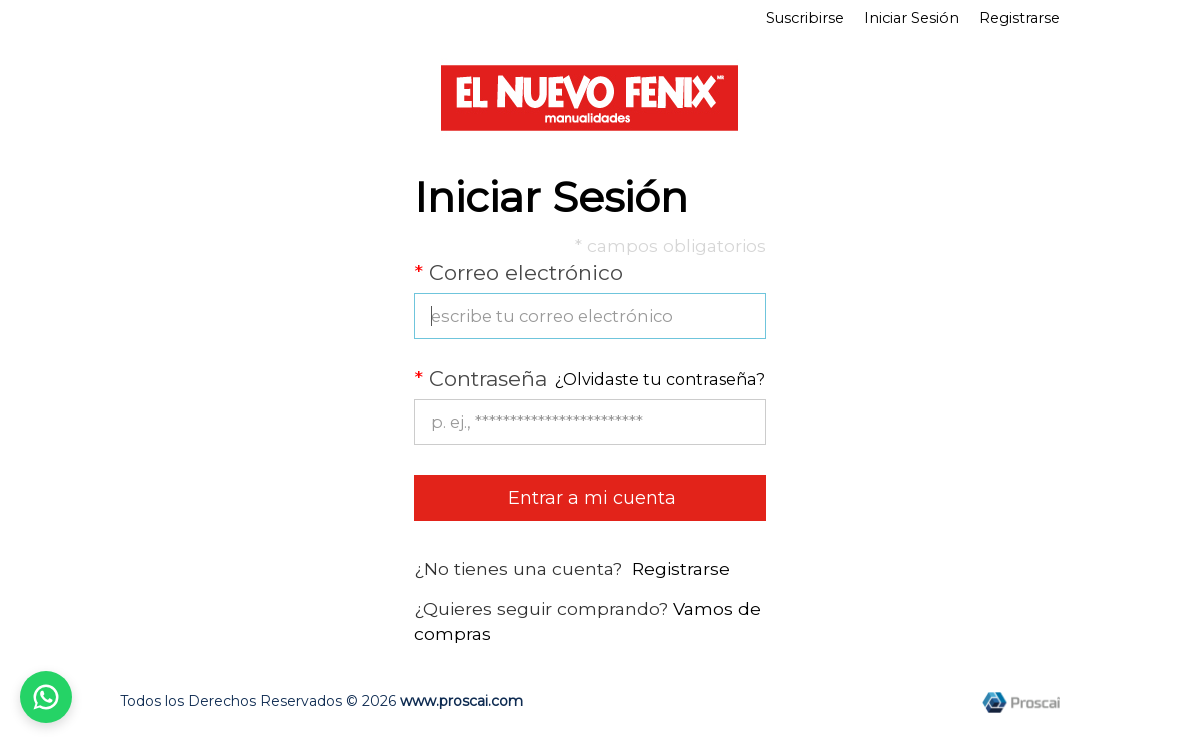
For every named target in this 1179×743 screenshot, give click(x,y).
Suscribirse (805, 18)
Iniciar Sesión (911, 18)
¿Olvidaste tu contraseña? (660, 379)
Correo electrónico (518, 272)
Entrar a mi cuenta (589, 498)
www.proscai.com (461, 701)
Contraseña (480, 378)
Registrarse (1019, 18)
